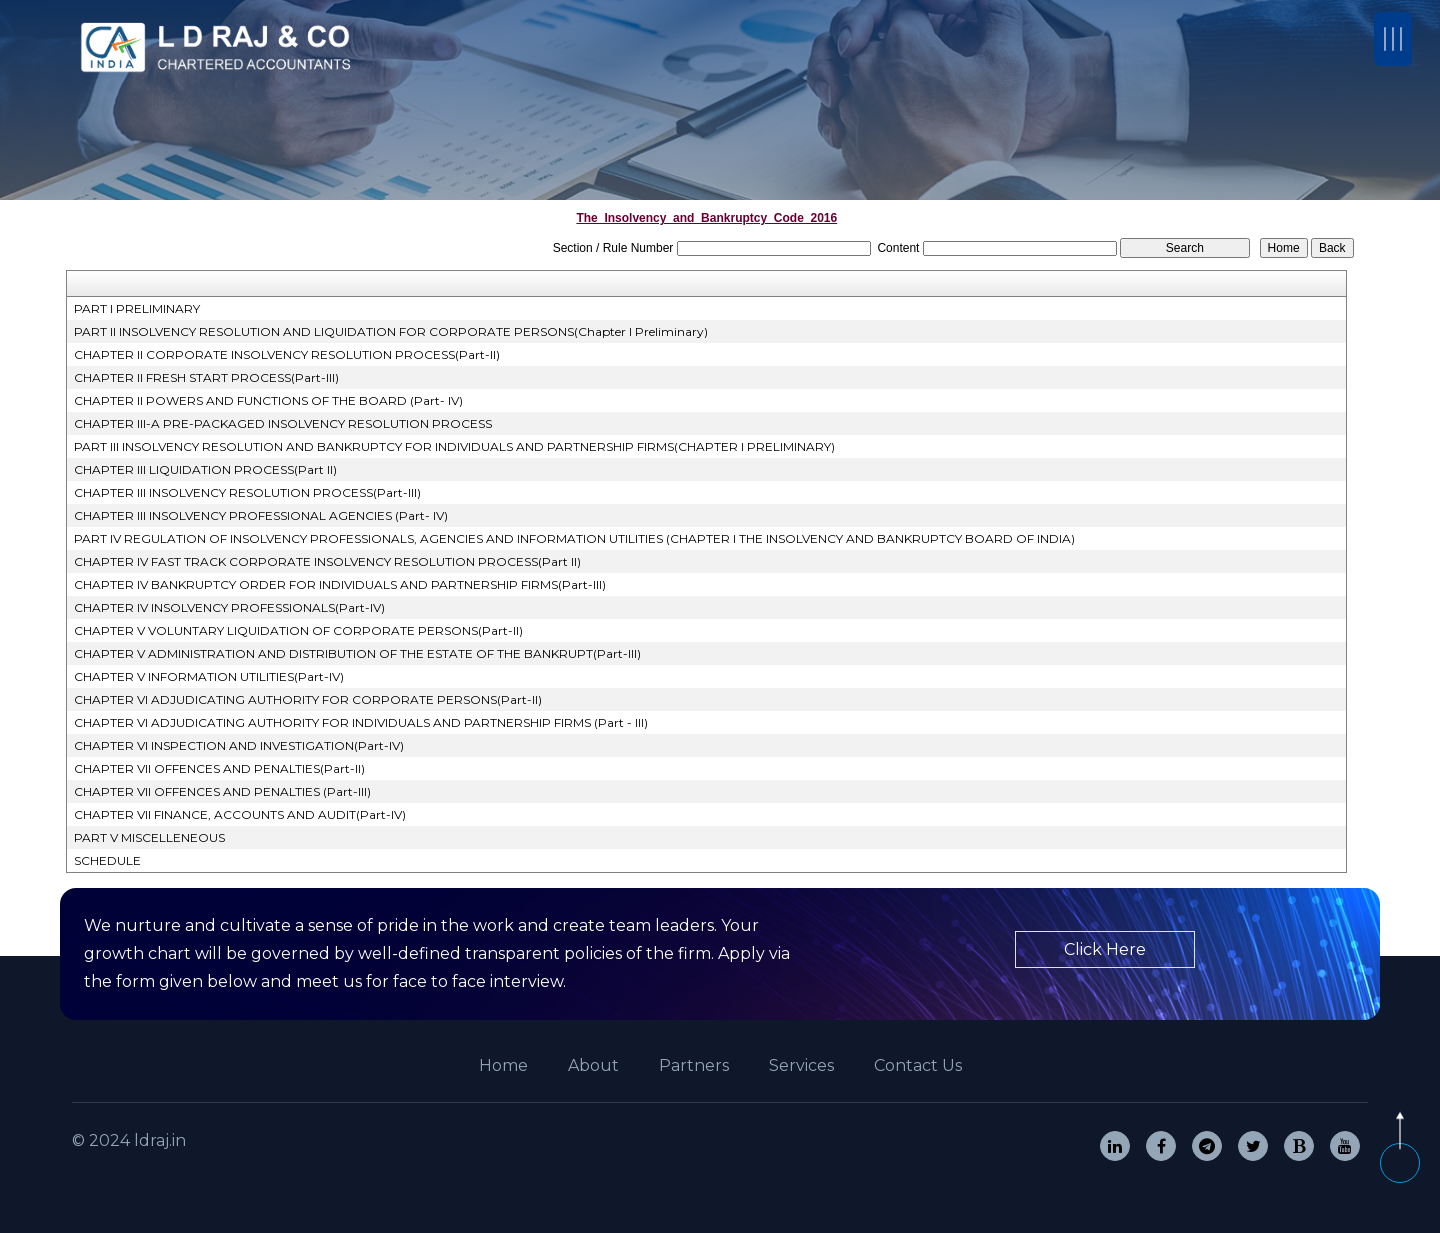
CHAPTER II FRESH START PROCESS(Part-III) (206, 377)
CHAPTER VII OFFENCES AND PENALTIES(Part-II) (219, 768)
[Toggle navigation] (1393, 39)
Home (503, 1065)
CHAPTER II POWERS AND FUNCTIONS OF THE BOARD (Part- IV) (268, 400)
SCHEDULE (107, 860)
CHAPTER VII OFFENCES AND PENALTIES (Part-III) (222, 791)
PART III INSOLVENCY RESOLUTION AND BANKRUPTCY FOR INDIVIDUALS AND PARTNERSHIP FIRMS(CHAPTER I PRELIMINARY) (454, 446)
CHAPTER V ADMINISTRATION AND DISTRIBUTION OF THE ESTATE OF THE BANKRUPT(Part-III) (357, 653)
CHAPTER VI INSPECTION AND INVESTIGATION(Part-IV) (239, 745)
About (593, 1065)
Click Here (1105, 949)
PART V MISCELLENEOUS (149, 837)
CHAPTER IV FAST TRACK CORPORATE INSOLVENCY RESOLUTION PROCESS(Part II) (327, 561)
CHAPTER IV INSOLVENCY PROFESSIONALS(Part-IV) (229, 607)
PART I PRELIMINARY (137, 308)
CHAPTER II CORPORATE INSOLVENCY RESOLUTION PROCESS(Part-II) (287, 354)
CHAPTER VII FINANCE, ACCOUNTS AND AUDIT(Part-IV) (240, 814)
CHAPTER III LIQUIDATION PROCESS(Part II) (205, 469)
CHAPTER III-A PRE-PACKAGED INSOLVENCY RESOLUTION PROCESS (283, 423)
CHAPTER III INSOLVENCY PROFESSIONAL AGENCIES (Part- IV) (261, 515)
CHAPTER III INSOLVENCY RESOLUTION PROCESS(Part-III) (247, 492)
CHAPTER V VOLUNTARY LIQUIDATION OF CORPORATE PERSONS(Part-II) (298, 630)
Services (801, 1065)
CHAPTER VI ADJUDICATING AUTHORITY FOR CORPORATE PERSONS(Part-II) (308, 699)
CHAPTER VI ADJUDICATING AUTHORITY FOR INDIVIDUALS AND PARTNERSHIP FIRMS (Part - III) (361, 722)
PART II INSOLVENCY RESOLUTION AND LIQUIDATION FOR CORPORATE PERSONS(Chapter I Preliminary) (391, 331)
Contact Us (918, 1065)
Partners (694, 1065)
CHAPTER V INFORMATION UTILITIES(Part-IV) (209, 676)
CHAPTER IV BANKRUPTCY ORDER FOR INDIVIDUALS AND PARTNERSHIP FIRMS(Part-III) (340, 584)
